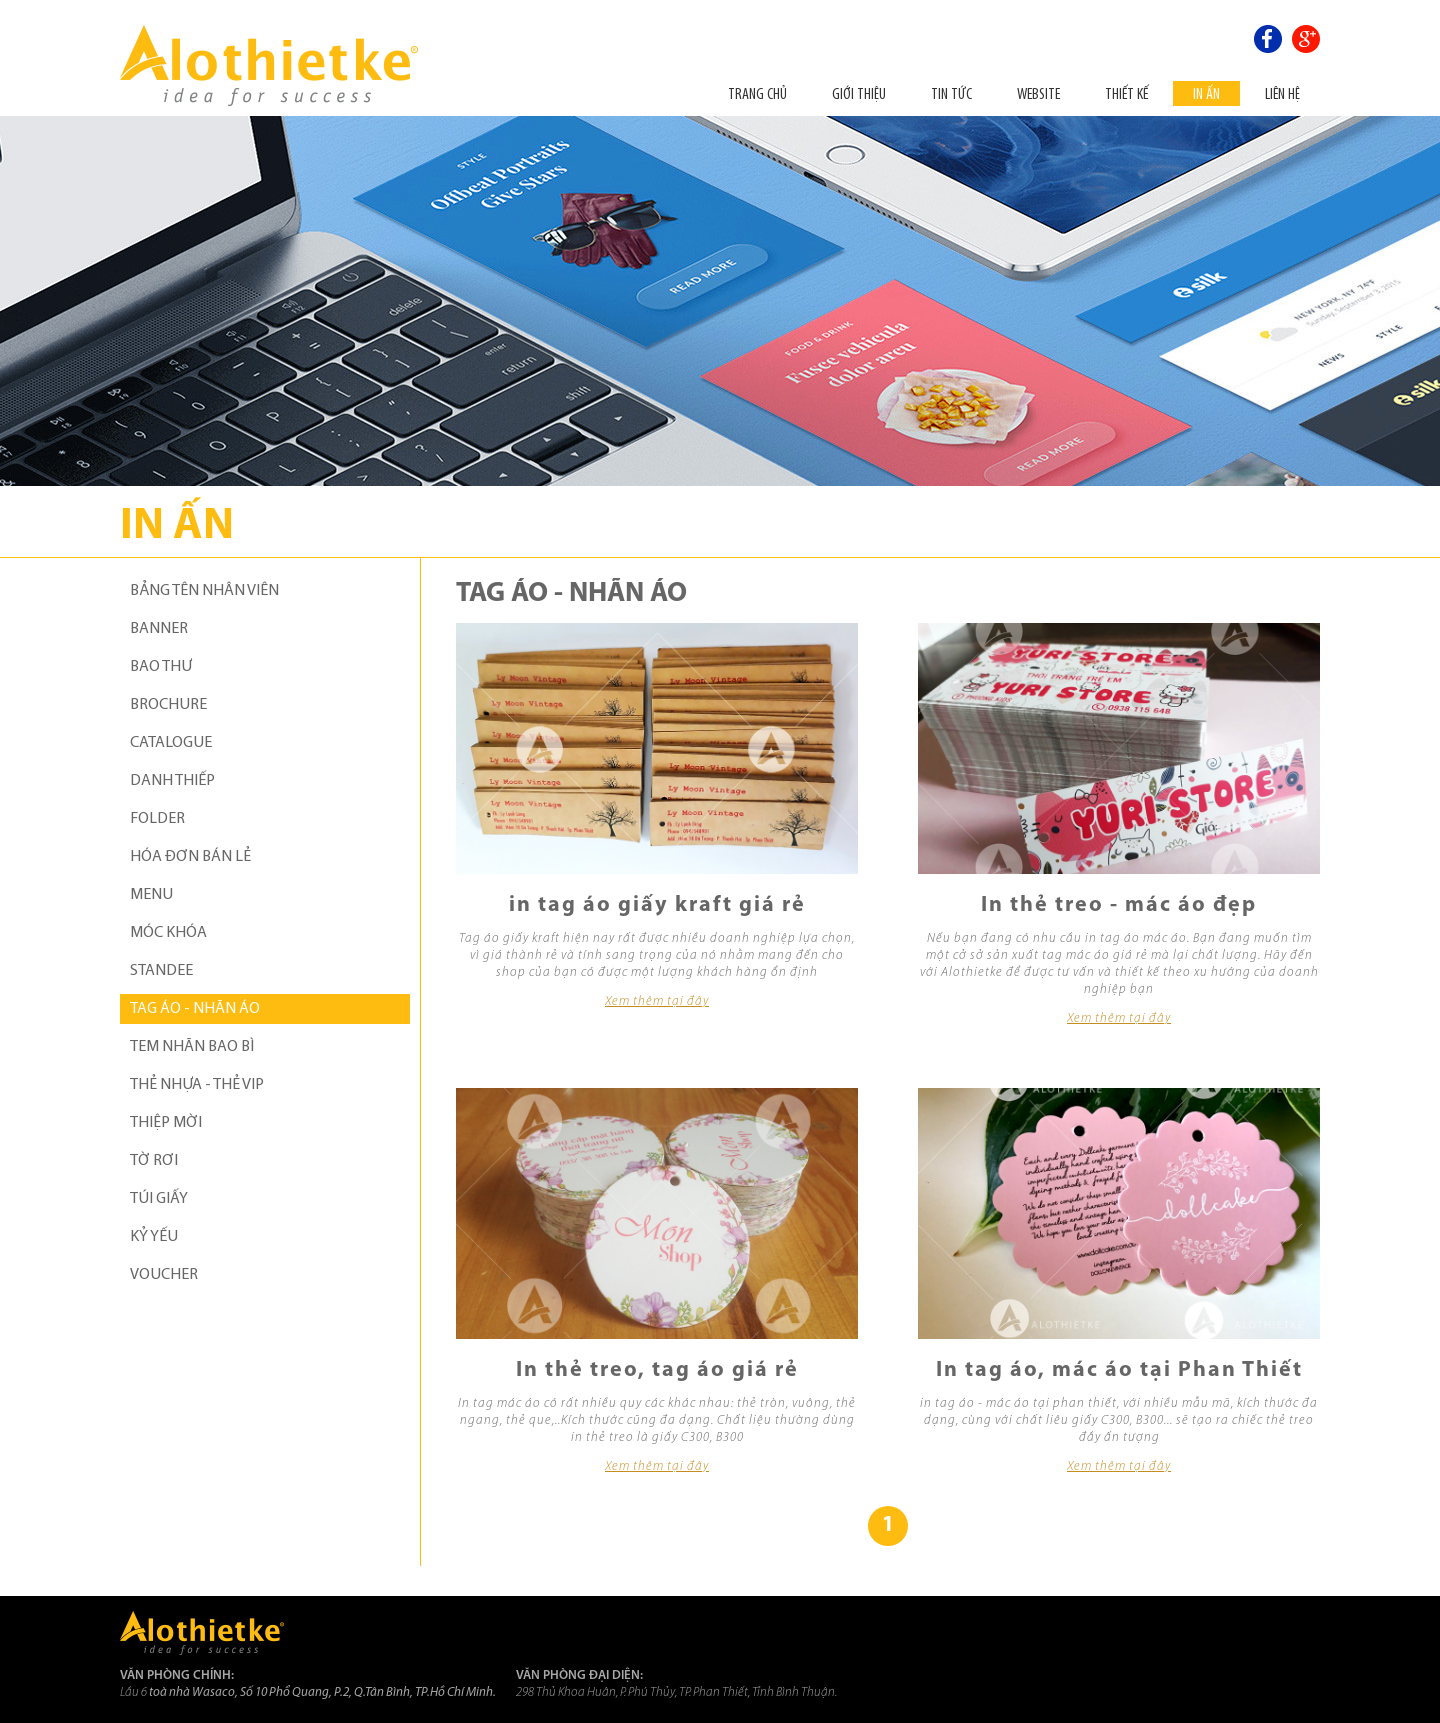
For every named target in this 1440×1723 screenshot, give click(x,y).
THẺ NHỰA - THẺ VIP (197, 1085)
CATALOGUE (171, 743)
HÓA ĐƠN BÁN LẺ (190, 857)
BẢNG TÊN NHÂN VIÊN (204, 591)
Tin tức (951, 93)
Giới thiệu (859, 93)
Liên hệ (1282, 93)
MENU (151, 895)
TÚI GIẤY (159, 1199)
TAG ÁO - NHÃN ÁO (195, 1009)
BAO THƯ (161, 667)
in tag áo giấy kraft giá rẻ (657, 905)
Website (1038, 93)
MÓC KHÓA (168, 933)
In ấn (1206, 93)
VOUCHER (164, 1275)
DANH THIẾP (172, 781)
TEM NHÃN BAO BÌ (192, 1047)
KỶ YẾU (154, 1237)
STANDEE (161, 971)
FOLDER (157, 819)
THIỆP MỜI (166, 1123)
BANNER (159, 629)
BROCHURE (168, 705)
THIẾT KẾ (1126, 93)
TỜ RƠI (154, 1161)
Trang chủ (757, 93)
